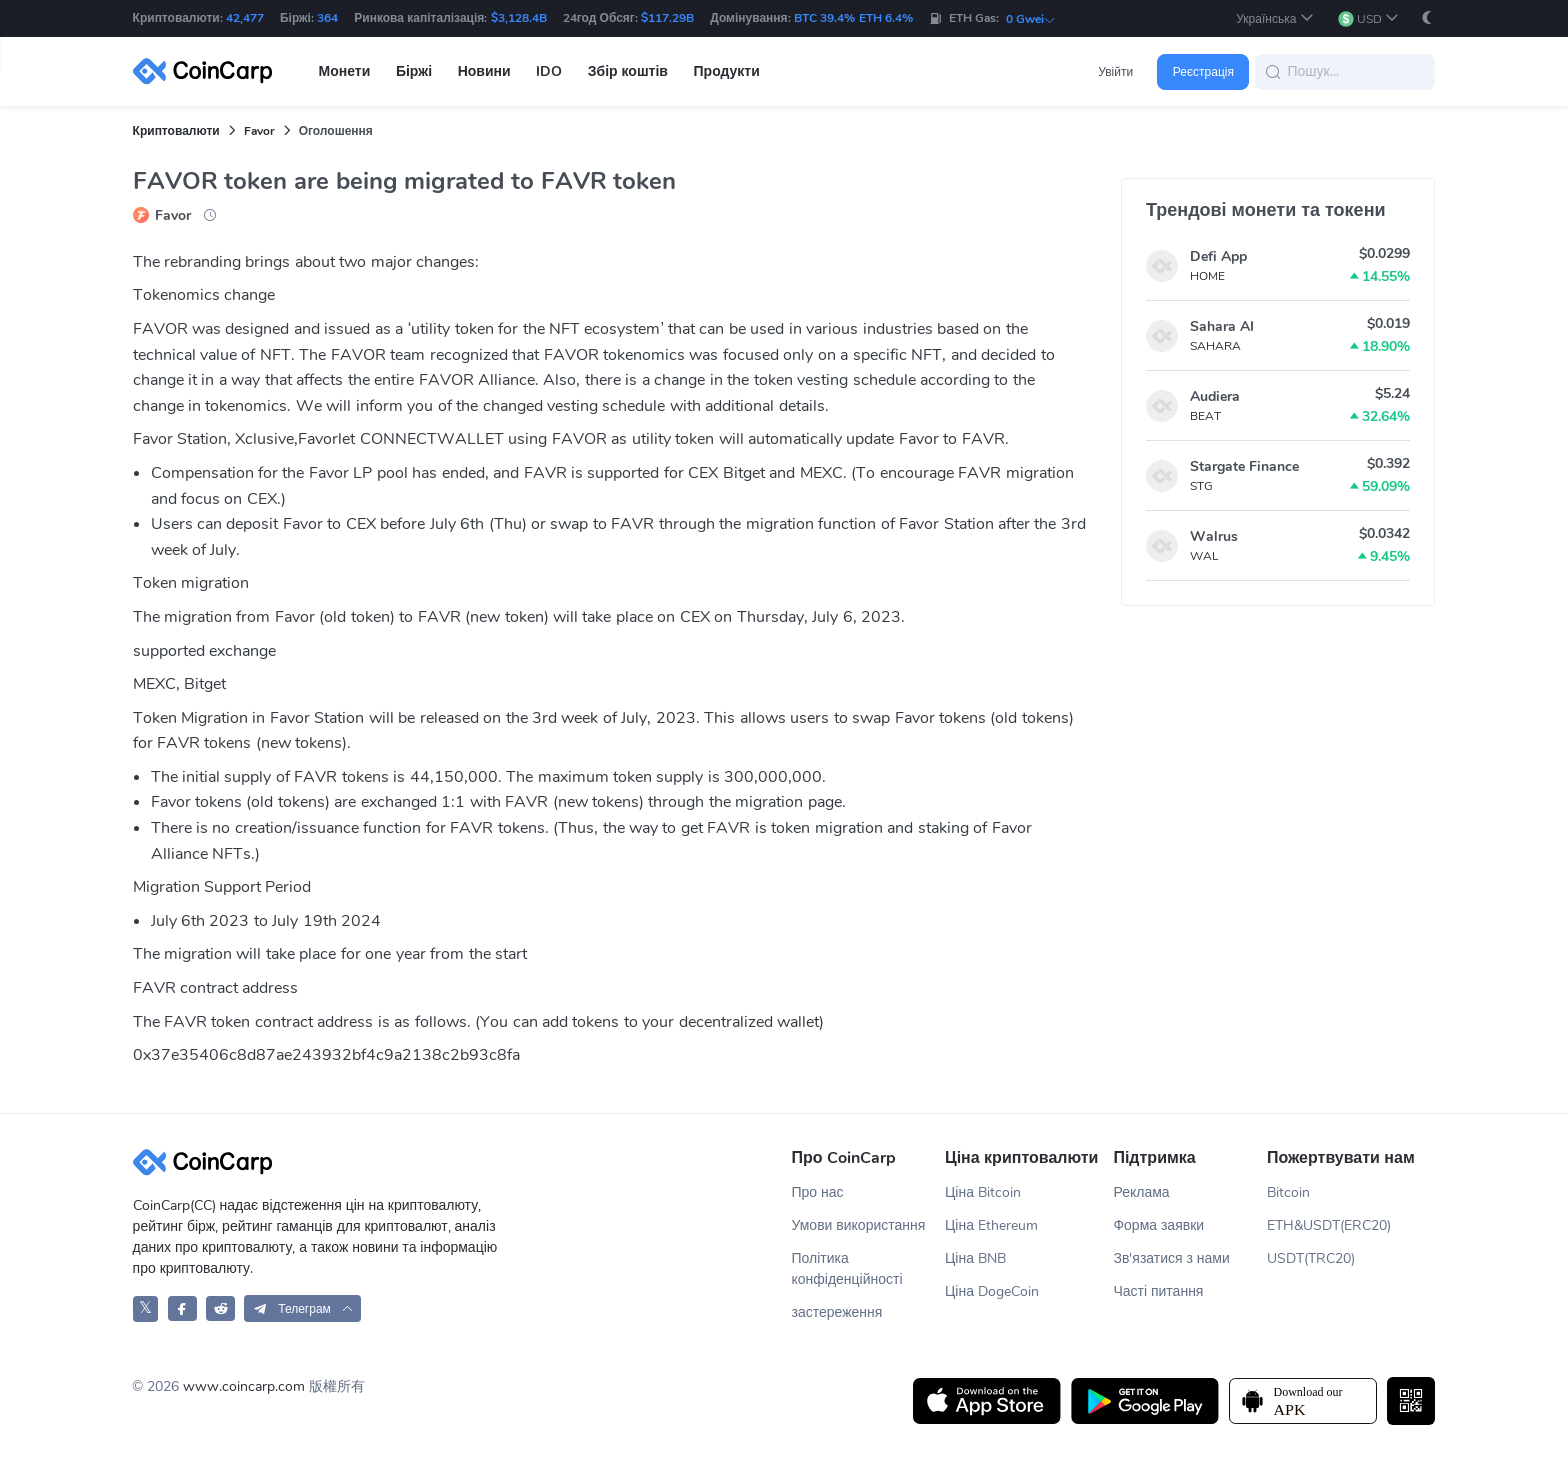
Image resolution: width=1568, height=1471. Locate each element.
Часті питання (1158, 1291)
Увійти (1115, 72)
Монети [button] (345, 71)
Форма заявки (1158, 1225)
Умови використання (858, 1225)
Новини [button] (484, 71)
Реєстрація (1203, 72)
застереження (836, 1312)
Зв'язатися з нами (1171, 1258)
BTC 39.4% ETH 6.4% (853, 18)
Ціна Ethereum (991, 1225)
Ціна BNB (975, 1258)
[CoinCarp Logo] (208, 71)
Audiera (1215, 396)
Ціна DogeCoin (992, 1291)
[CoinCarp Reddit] (220, 1308)
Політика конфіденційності (846, 1269)
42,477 (245, 18)
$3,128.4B (519, 18)
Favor (259, 131)
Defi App (1218, 256)
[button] (1274, 18)
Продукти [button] (727, 71)
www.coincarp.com (244, 1386)
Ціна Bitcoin (983, 1192)
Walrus (1214, 536)
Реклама (1141, 1192)
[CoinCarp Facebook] (182, 1308)
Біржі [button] (414, 71)
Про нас (817, 1192)
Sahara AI (1222, 326)
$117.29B (667, 18)
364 (327, 18)
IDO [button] (549, 71)
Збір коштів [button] (628, 71)
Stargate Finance (1244, 466)
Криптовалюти (176, 131)
